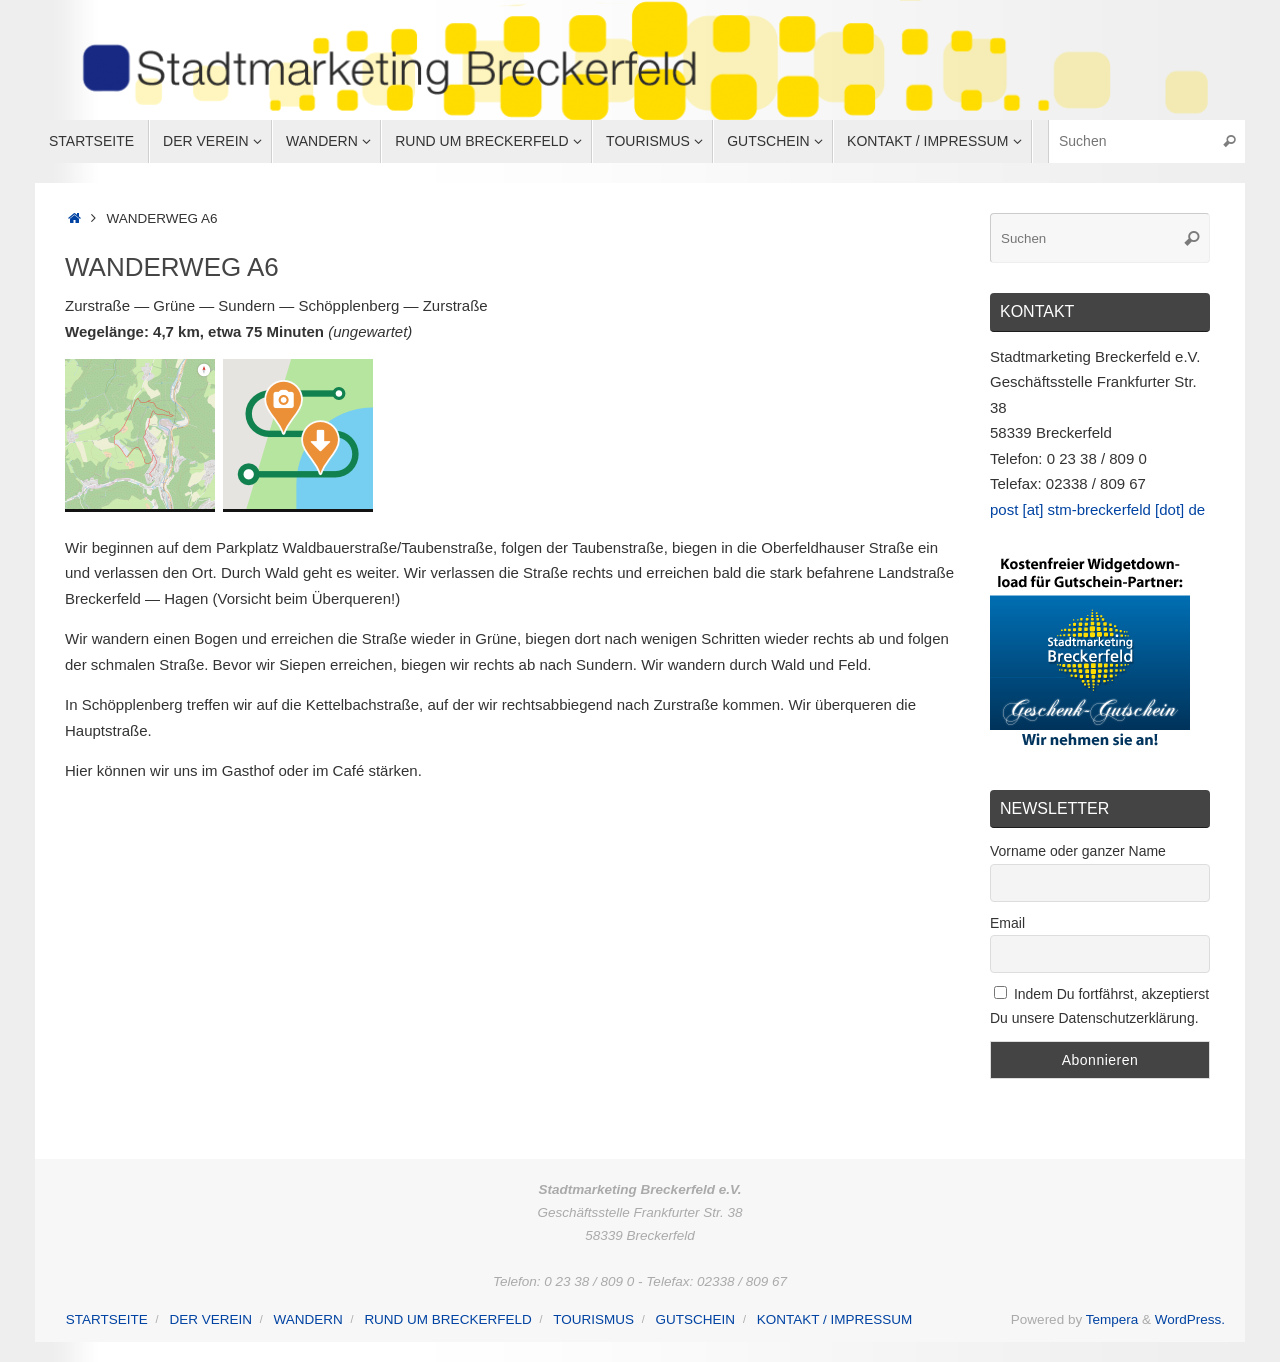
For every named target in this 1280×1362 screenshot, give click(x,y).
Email (1007, 923)
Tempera (1112, 1319)
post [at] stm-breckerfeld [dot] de (1097, 509)
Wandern (308, 1319)
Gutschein (696, 1319)
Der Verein (210, 1319)
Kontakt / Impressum (835, 1319)
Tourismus (593, 1319)
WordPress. (1190, 1319)
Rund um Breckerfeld (447, 1319)
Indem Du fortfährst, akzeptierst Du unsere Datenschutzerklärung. (1099, 1006)
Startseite (107, 1319)
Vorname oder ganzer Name (1078, 851)
